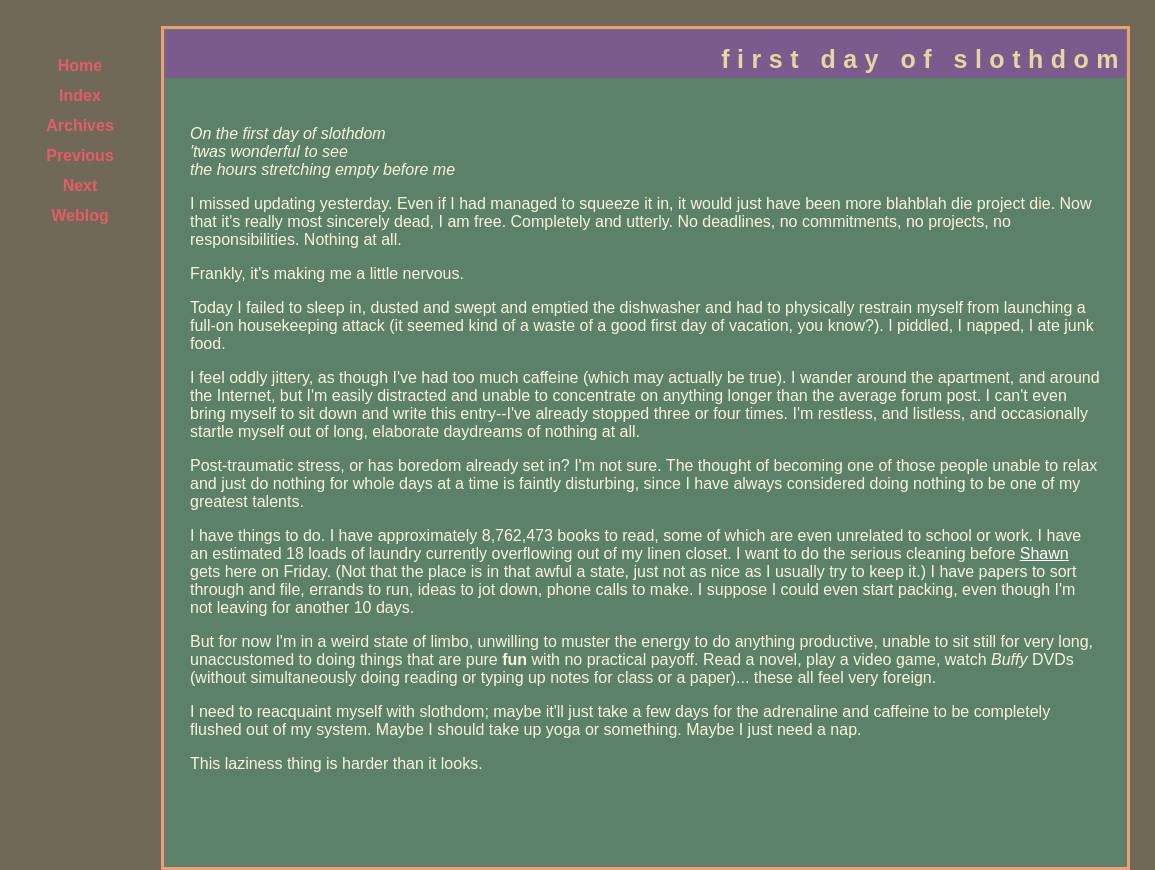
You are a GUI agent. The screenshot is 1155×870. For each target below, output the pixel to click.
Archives (80, 125)
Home (80, 65)
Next (80, 185)
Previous (80, 155)
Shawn (1044, 553)
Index (80, 95)
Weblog (79, 215)
